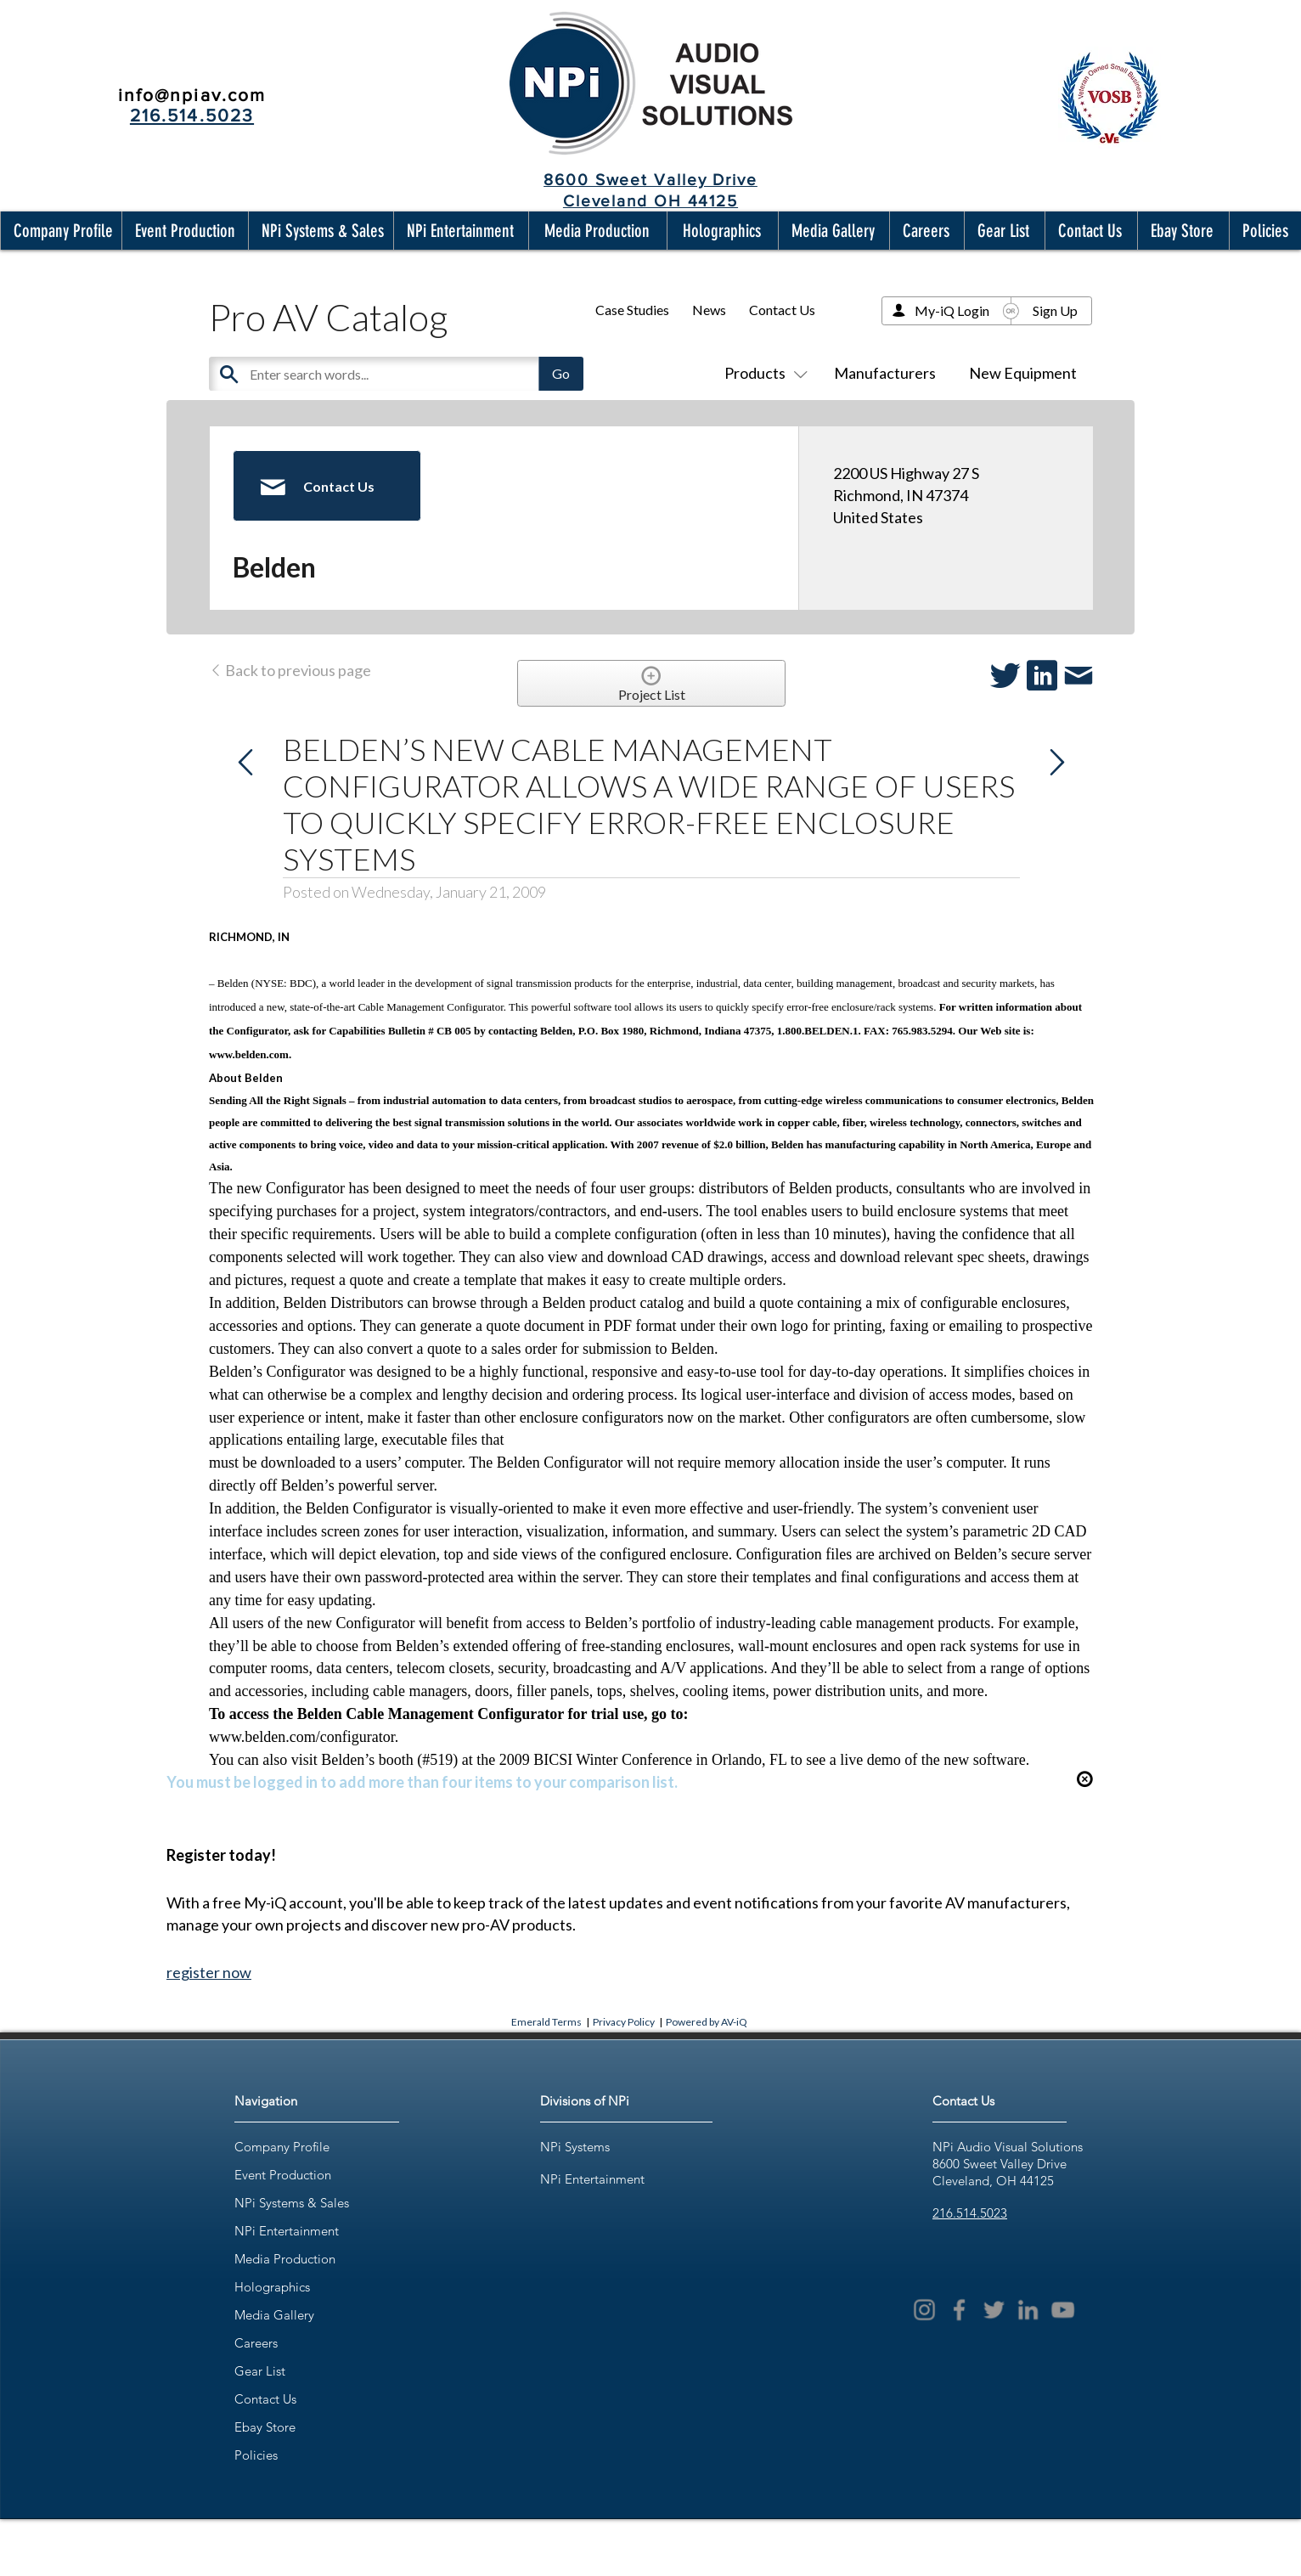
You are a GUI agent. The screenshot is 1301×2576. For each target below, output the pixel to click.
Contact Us (782, 310)
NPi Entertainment (286, 2231)
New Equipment (1023, 373)
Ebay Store (265, 2427)
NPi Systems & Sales (291, 2203)
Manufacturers (885, 373)
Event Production (282, 2175)
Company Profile (281, 2147)
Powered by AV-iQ (706, 2021)
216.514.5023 (969, 2213)
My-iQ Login (952, 310)
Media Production (284, 2259)
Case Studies (632, 310)
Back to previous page (290, 670)
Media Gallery (274, 2315)
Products (762, 373)
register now (208, 1972)
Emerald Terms (546, 2021)
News (709, 310)
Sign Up (1055, 310)
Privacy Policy (624, 2021)
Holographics (272, 2287)
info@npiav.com (192, 94)
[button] (59, 230)
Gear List (259, 2371)
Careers (256, 2343)
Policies (256, 2455)
